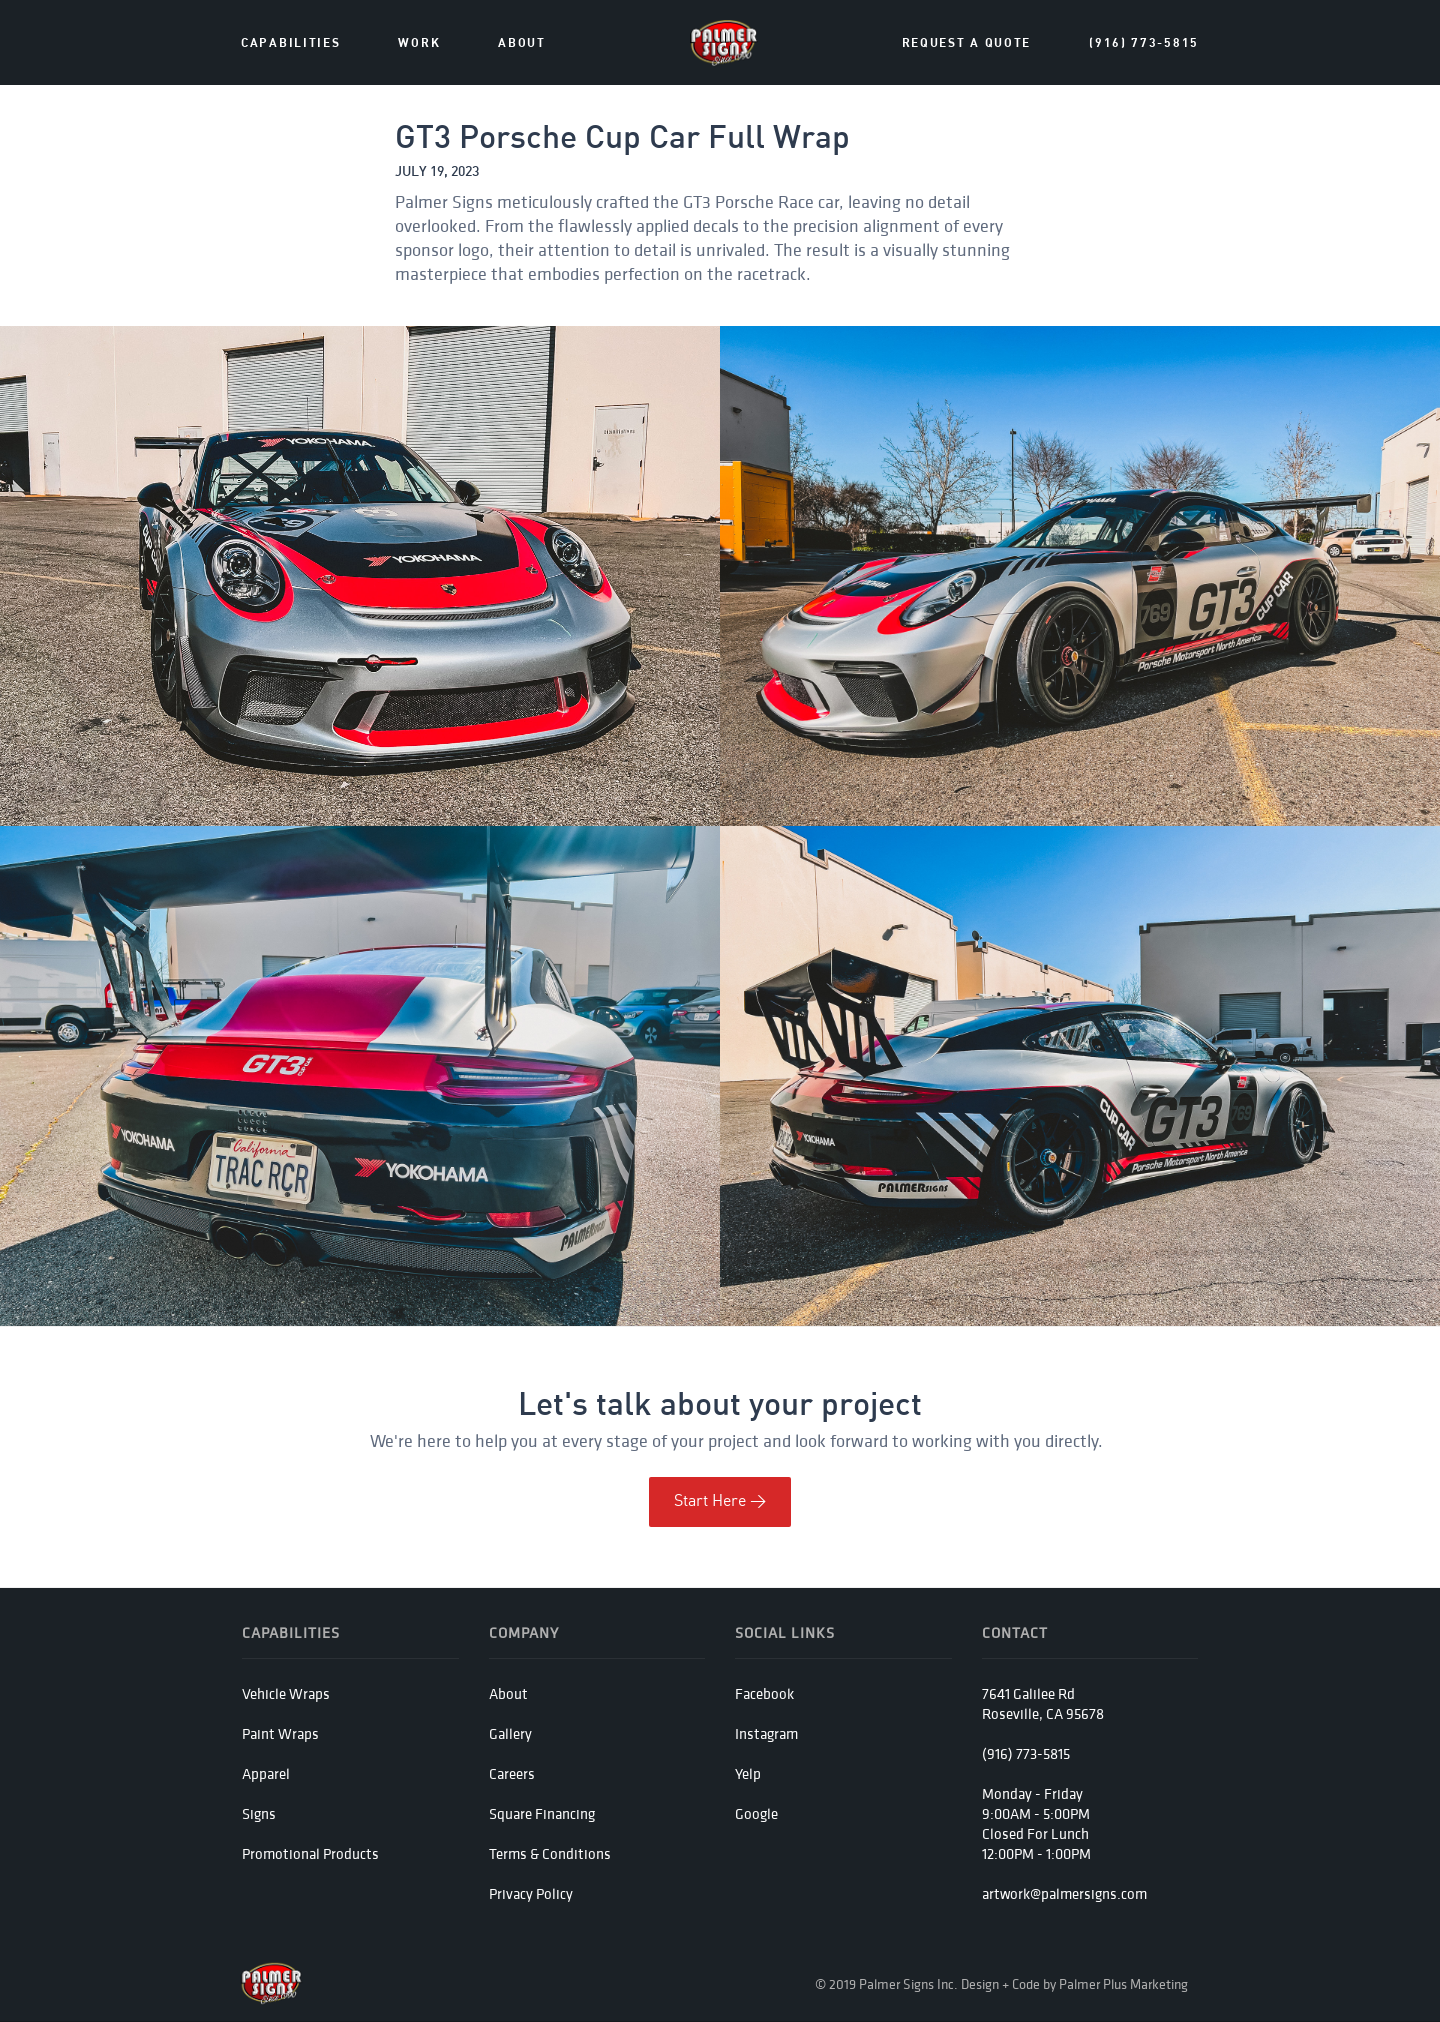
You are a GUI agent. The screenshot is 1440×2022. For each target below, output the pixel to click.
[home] (724, 43)
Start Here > (720, 1501)
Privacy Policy (531, 1893)
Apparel (266, 1773)
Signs (259, 1813)
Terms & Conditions (550, 1853)
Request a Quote (967, 43)
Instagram (766, 1733)
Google (756, 1813)
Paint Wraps (280, 1733)
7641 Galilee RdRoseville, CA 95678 (1043, 1703)
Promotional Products (310, 1853)
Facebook (764, 1693)
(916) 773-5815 (1144, 43)
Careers (512, 1773)
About (508, 1693)
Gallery (510, 1733)
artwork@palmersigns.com (1064, 1893)
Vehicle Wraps (286, 1693)
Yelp (748, 1773)
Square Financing (542, 1813)
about (522, 43)
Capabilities (290, 43)
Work (419, 43)
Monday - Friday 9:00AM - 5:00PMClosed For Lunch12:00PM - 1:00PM (1036, 1823)
